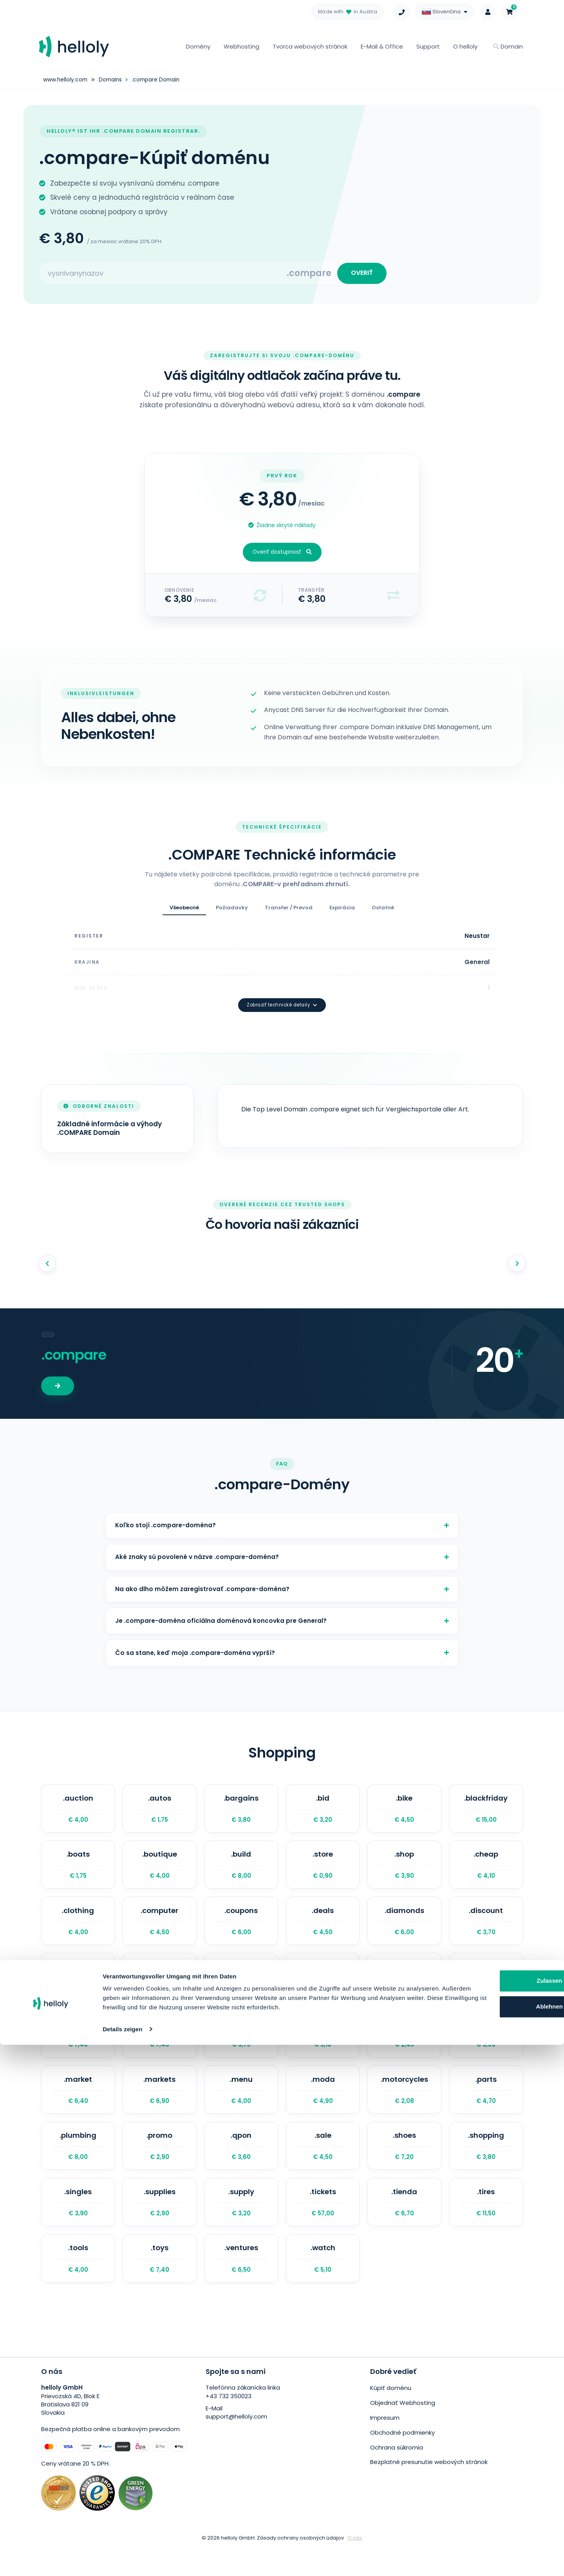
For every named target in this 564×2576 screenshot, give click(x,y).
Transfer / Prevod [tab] (289, 911)
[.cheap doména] (486, 1871)
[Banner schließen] (552, 2494)
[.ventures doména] (241, 2286)
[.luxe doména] (404, 2049)
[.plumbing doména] (78, 2167)
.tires (486, 2227)
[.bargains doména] (241, 1812)
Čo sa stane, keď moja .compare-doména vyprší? (282, 1652)
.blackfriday (486, 1812)
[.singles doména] (78, 2227)
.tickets (322, 2227)
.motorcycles (404, 2108)
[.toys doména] (159, 2286)
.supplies (159, 2227)
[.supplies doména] (159, 2227)
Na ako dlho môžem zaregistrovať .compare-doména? (282, 1582)
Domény (198, 46)
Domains (112, 79)
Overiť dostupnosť (282, 556)
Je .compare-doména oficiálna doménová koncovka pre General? (282, 1617)
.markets (159, 2108)
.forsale (322, 1989)
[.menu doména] (241, 2108)
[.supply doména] (241, 2227)
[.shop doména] (404, 1871)
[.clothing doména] (78, 1930)
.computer (159, 1930)
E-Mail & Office (382, 46)
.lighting (322, 2049)
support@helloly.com (236, 2446)
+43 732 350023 (228, 2426)
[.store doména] (322, 1871)
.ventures (241, 2286)
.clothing (78, 1930)
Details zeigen (122, 2560)
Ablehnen (484, 2528)
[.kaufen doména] (241, 2049)
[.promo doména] (159, 2167)
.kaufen (241, 2049)
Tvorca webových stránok (310, 46)
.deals (322, 1930)
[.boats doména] (78, 1871)
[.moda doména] (322, 2108)
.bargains (241, 1812)
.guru (486, 1989)
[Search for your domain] (163, 275)
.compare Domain (159, 79)
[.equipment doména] (78, 1989)
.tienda (404, 2227)
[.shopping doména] (486, 2167)
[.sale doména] (322, 2167)
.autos (159, 1812)
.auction (78, 1812)
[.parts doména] (486, 2108)
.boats (78, 1871)
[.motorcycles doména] (404, 2108)
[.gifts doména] (404, 1989)
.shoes (404, 2167)
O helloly (465, 46)
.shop (404, 1871)
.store (322, 1871)
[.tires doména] (486, 2227)
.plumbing (78, 2167)
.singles (78, 2227)
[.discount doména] (486, 1930)
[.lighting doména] (322, 2049)
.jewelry (159, 2049)
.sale (322, 2167)
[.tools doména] (78, 2286)
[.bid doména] (322, 1812)
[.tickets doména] (322, 2227)
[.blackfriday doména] (486, 1812)
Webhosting (241, 46)
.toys (159, 2286)
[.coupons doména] (241, 1930)
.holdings (78, 2049)
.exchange (159, 1989)
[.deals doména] (322, 1930)
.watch (322, 2286)
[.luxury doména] (486, 2049)
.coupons (241, 1930)
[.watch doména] (322, 2286)
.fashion (241, 1989)
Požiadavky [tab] (232, 911)
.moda (322, 2108)
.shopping (486, 2167)
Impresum (385, 2446)
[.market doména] (78, 2108)
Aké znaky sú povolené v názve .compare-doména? (282, 1547)
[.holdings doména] (78, 2049)
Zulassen (484, 2503)
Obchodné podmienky (402, 2460)
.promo (159, 2167)
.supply (241, 2227)
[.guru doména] (486, 1989)
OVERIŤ (360, 274)
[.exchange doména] (159, 1989)
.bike (404, 1812)
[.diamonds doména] (404, 1930)
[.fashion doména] (241, 1989)
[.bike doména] (404, 1812)
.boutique (159, 1871)
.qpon (241, 2167)
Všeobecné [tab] (184, 911)
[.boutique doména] (159, 1871)
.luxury (486, 2049)
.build (241, 1871)
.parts (486, 2108)
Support (428, 46)
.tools (78, 2286)
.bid (322, 1812)
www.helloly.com (66, 79)
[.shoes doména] (404, 2167)
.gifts (404, 1989)
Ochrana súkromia (396, 2474)
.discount (486, 1930)
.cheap (486, 1871)
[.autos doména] (159, 1812)
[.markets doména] (159, 2108)
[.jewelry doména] (159, 2049)
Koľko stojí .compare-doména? (282, 1511)
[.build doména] (241, 1871)
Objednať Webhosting (402, 2432)
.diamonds (404, 1930)
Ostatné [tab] (383, 911)
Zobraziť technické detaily (282, 990)
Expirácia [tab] (342, 911)
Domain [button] (508, 46)
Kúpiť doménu (390, 2417)
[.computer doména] (159, 1930)
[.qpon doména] (241, 2167)
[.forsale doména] (322, 1989)
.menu (241, 2108)
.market (78, 2108)
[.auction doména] (78, 1812)
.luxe (404, 2049)
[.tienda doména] (404, 2227)
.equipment (78, 1989)
